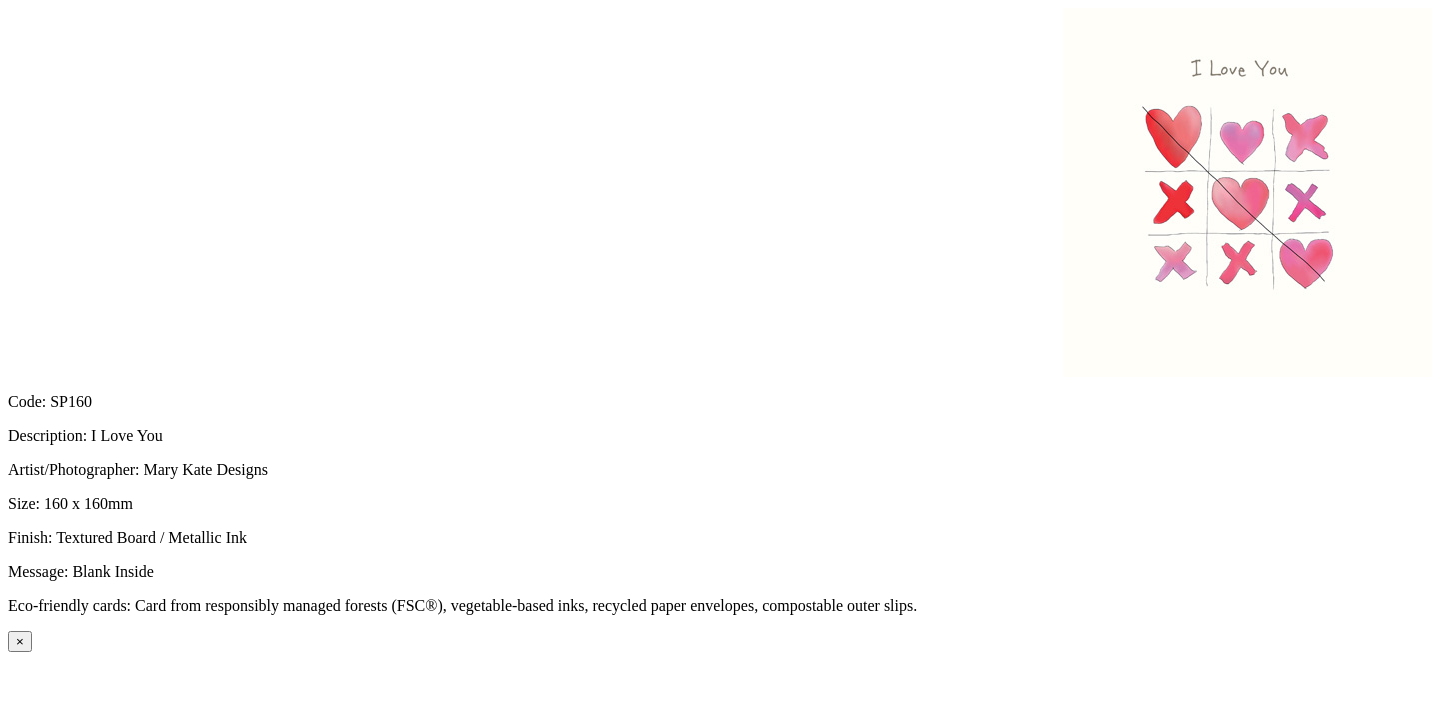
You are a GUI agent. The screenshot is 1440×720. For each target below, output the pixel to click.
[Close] (20, 641)
